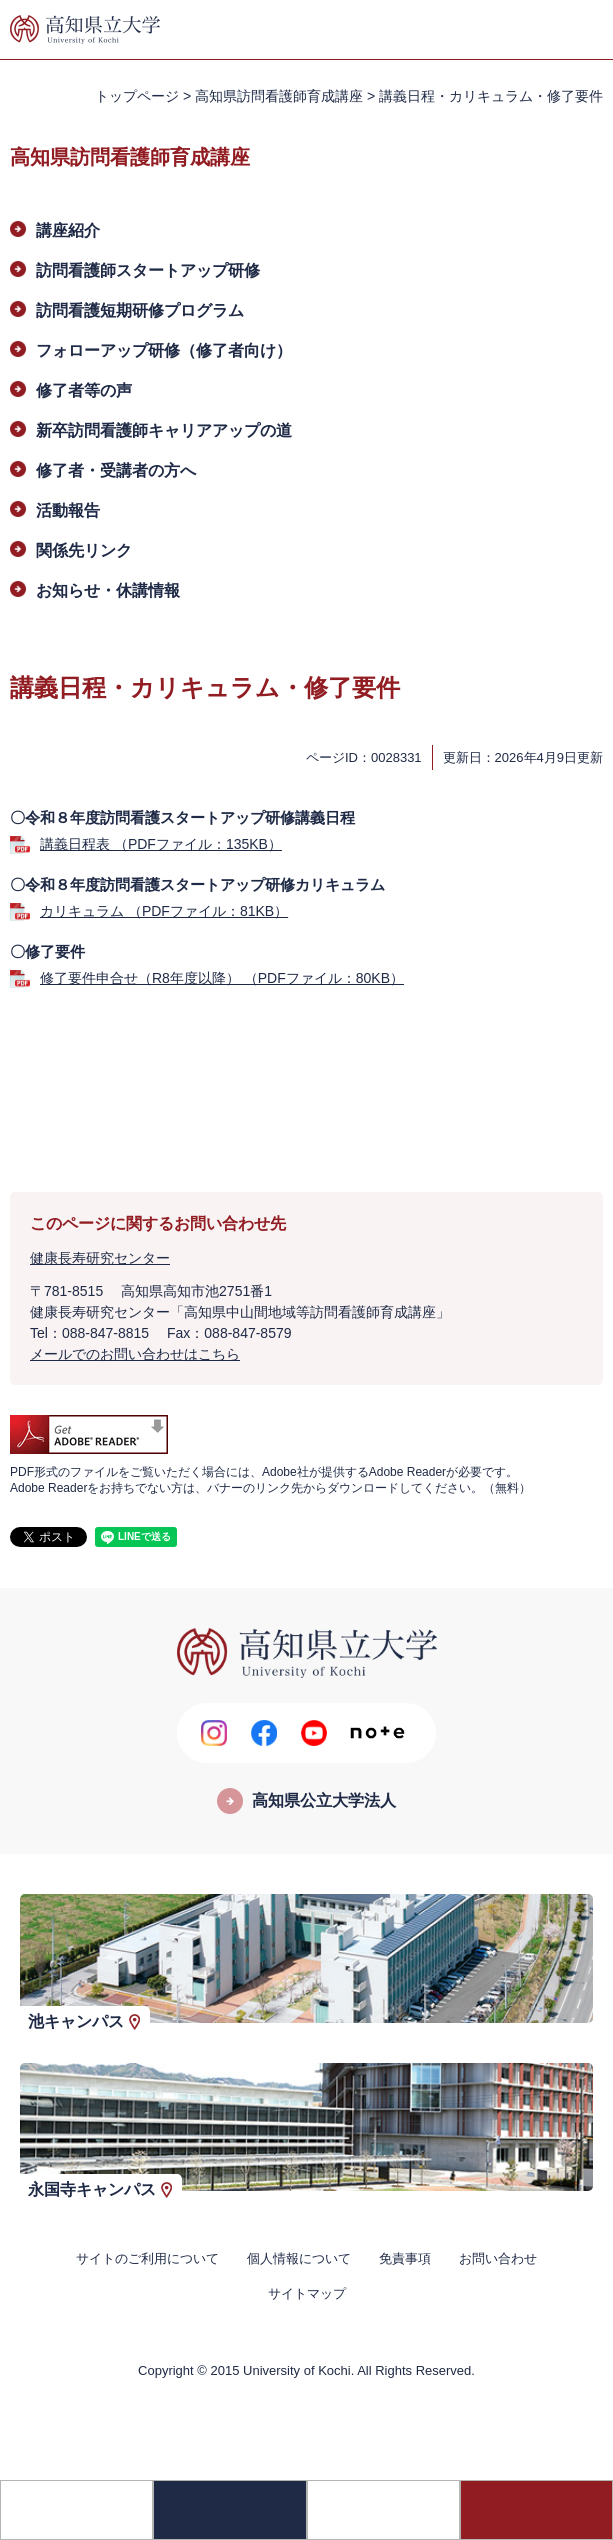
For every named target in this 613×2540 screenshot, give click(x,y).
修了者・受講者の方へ (116, 470)
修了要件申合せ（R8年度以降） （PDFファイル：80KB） (222, 978)
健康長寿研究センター (100, 1258)
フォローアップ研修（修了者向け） (164, 350)
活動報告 (68, 510)
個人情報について (299, 2258)
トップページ (137, 96)
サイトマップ (307, 2293)
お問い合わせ (498, 2258)
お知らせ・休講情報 (108, 590)
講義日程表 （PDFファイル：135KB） (161, 844)
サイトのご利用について (147, 2258)
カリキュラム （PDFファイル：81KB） (164, 911)
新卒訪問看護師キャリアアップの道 (164, 430)
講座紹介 (68, 230)
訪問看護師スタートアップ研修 (148, 270)
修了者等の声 (84, 390)
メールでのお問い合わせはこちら (135, 1354)
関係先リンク (84, 550)
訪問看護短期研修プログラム (140, 310)
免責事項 (405, 2258)
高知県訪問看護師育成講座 (279, 96)
